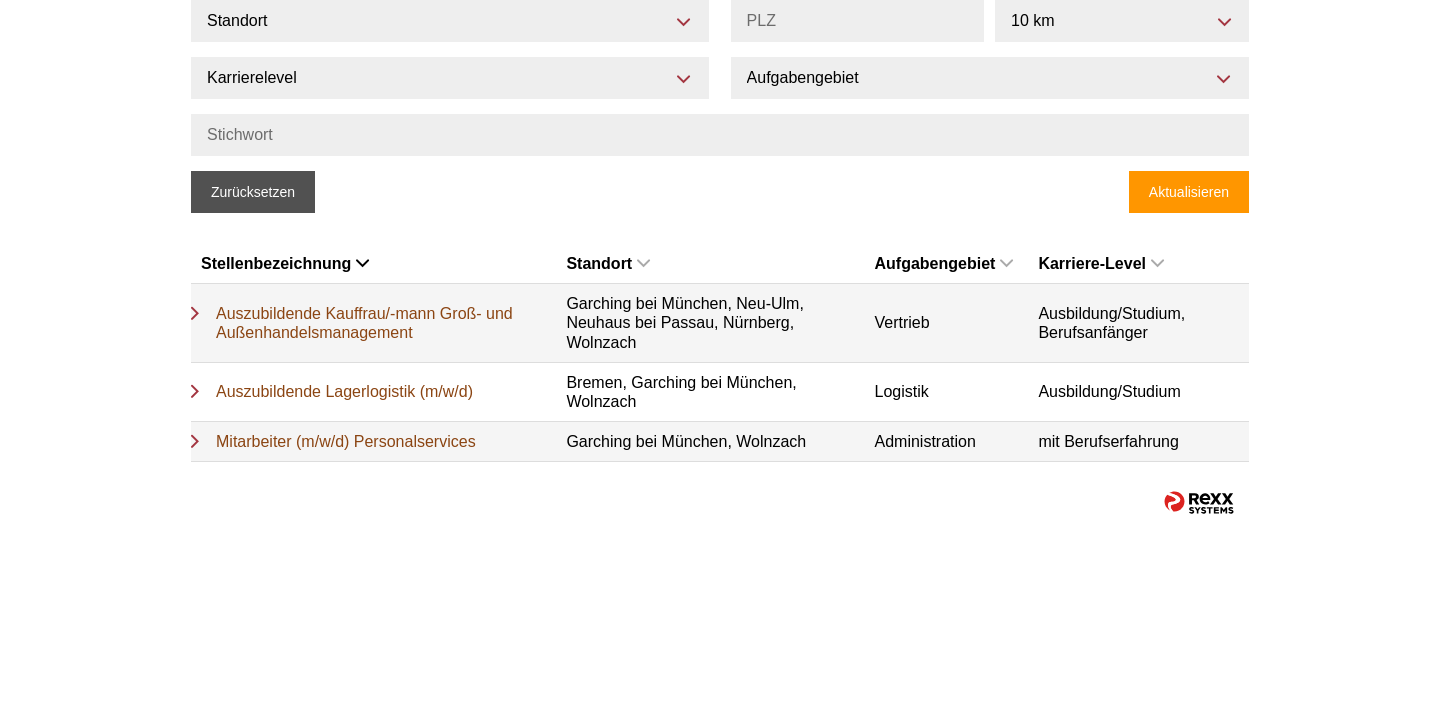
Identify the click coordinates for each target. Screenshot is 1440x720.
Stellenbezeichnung (285, 263)
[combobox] (1122, 21)
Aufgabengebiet (944, 263)
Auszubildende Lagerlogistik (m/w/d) (344, 391)
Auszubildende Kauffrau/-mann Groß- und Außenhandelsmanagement (364, 323)
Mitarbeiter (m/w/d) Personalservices (346, 441)
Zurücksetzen (253, 192)
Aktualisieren (1189, 192)
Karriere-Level (1101, 263)
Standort (608, 263)
